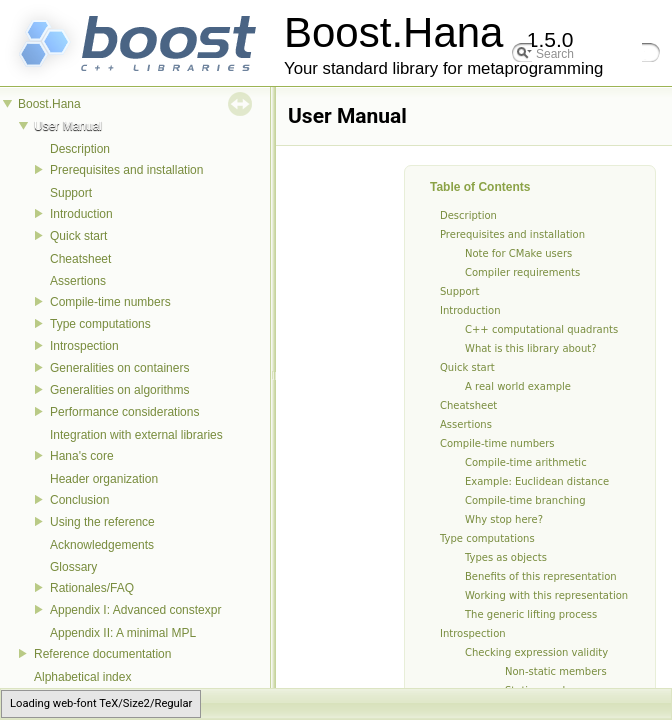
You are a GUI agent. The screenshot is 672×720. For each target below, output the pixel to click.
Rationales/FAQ (92, 588)
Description (80, 149)
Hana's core (82, 456)
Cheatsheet (80, 259)
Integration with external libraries (136, 435)
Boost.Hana (49, 104)
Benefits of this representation (541, 576)
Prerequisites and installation (126, 170)
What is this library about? (531, 348)
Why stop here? (504, 519)
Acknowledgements (102, 545)
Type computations (100, 324)
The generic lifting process (531, 614)
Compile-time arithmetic (526, 462)
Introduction (81, 214)
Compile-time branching (525, 500)
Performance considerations (124, 412)
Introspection (84, 346)
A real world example (518, 386)
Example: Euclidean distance (537, 481)
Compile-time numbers (110, 302)
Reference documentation (102, 654)
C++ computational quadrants (541, 329)
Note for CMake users (518, 253)
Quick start (78, 236)
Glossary (73, 567)
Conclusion (79, 500)
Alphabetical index (82, 677)
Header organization (104, 479)
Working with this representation (546, 595)
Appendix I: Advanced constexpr (135, 610)
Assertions (78, 281)
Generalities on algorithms (119, 390)
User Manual (68, 126)
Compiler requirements (522, 272)
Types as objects (506, 557)
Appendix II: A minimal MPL (123, 633)
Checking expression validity (536, 652)
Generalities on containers (119, 368)
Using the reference (102, 522)
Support (71, 193)
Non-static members (556, 671)
